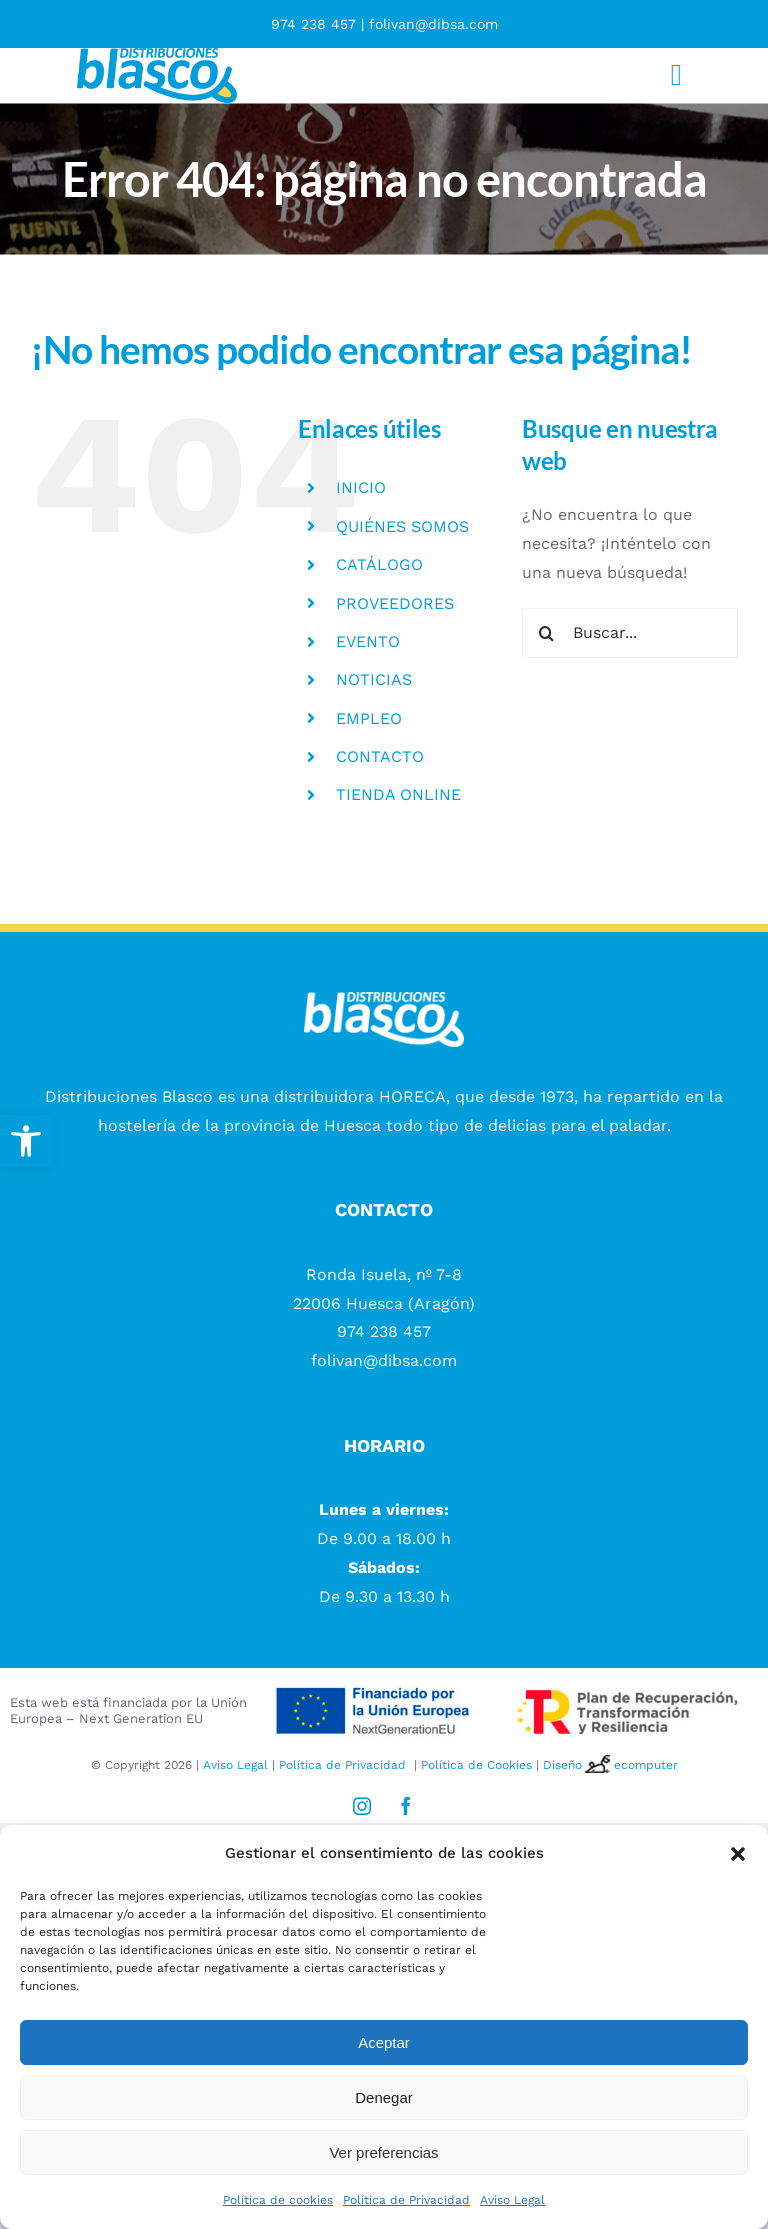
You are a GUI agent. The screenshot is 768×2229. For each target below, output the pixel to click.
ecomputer (646, 1765)
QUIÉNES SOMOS (402, 526)
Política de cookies (278, 2200)
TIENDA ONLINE (398, 794)
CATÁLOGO (379, 564)
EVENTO (368, 641)
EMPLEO (369, 718)
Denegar (384, 2097)
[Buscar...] (630, 633)
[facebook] (406, 1806)
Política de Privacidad (406, 2200)
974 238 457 (313, 24)
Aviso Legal (512, 2200)
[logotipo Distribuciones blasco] (157, 55)
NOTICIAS (374, 679)
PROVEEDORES (395, 603)
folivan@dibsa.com (433, 24)
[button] (26, 1141)
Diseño (578, 1765)
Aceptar (384, 2042)
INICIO (361, 487)
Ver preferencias (383, 2152)
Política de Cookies (476, 1765)
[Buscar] (547, 633)
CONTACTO (380, 756)
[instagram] (362, 1806)
